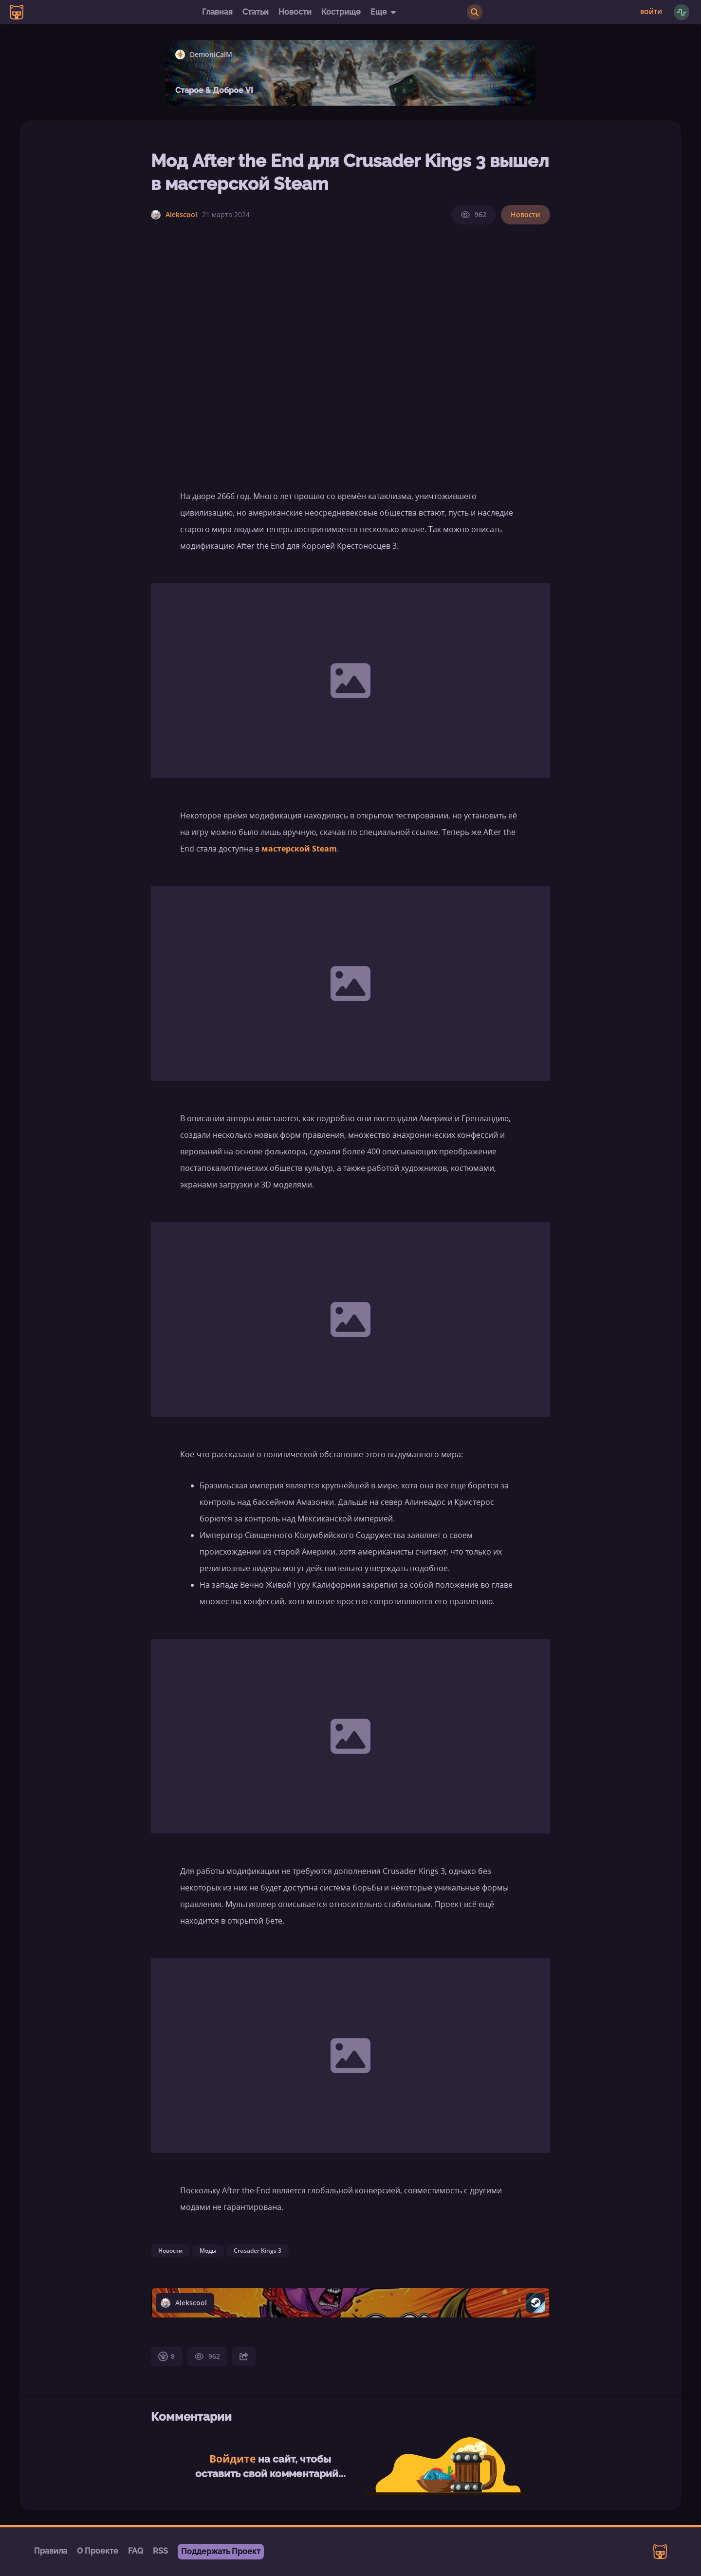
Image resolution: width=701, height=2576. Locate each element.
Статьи (255, 12)
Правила (50, 2551)
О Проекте (97, 2551)
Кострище (341, 12)
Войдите (232, 2458)
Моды (208, 2250)
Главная (217, 12)
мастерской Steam (299, 848)
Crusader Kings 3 (257, 2250)
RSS (160, 2551)
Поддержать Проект (220, 2551)
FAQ (135, 2551)
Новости (295, 12)
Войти (651, 12)
